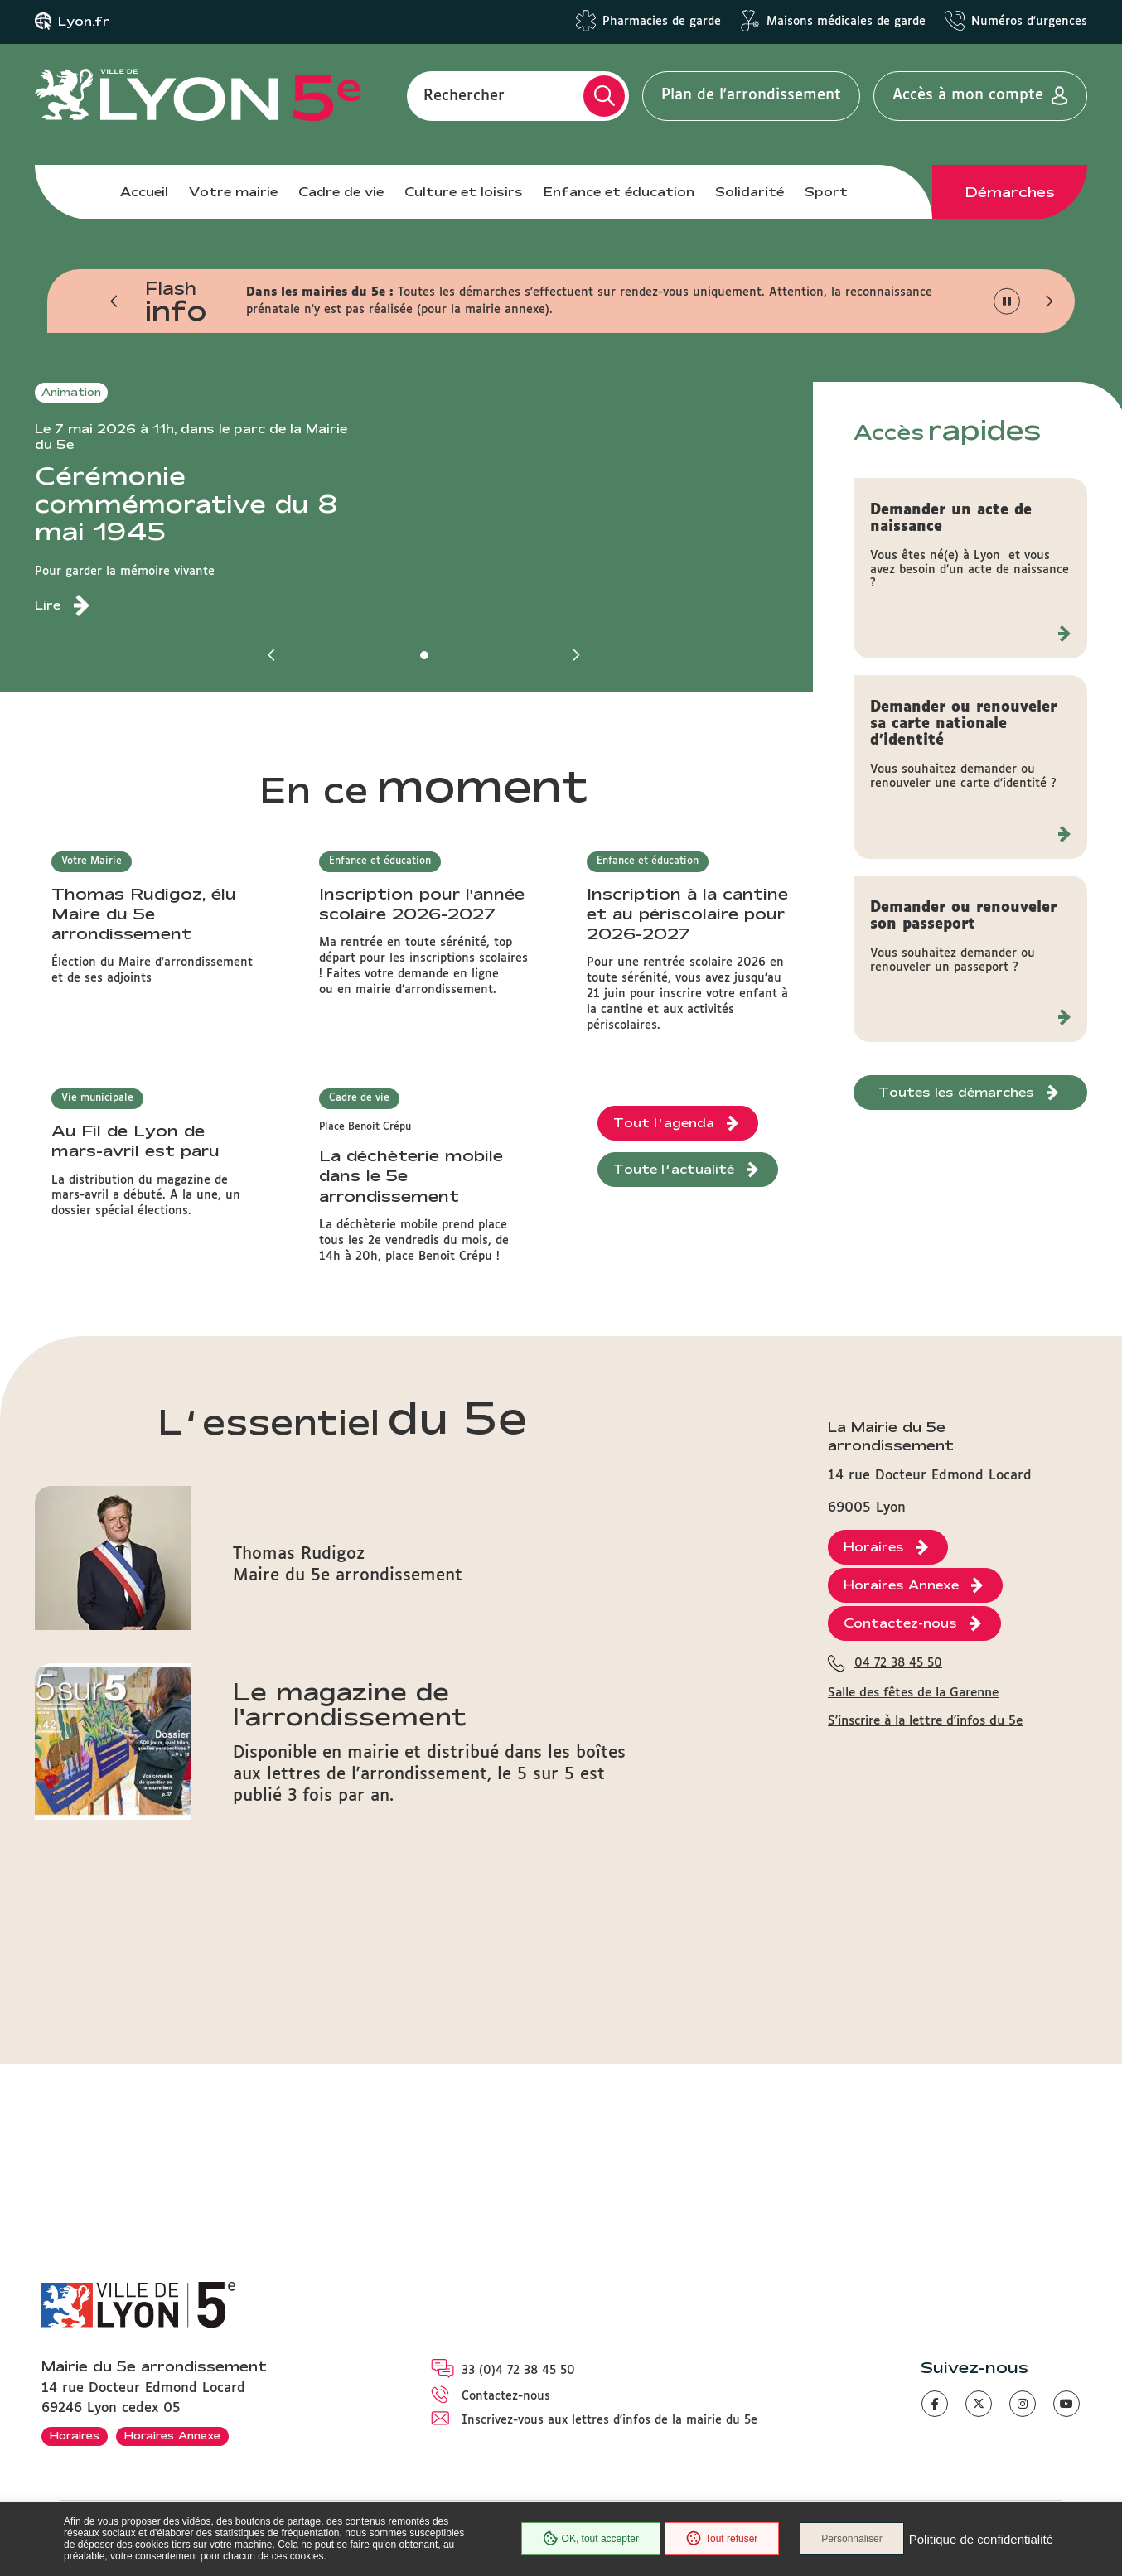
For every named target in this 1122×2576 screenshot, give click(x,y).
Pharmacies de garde (661, 21)
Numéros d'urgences (1029, 21)
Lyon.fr (83, 21)
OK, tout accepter (591, 2539)
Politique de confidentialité (981, 2539)
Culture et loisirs (463, 192)
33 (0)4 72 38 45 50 (518, 2370)
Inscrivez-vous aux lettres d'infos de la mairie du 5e (609, 2420)
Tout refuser (721, 2539)
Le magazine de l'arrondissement (350, 1977)
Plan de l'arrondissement (751, 95)
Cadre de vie (341, 192)
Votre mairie (233, 192)
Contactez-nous (506, 2396)
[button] (114, 301)
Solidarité (749, 192)
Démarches (1010, 192)
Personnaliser (851, 2539)
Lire (47, 605)
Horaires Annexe (172, 2435)
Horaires (74, 2435)
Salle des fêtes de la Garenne (913, 2094)
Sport (826, 192)
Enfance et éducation (619, 192)
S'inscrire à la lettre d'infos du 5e (925, 2122)
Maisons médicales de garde (846, 21)
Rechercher (464, 95)
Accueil (144, 192)
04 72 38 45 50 (898, 2065)
